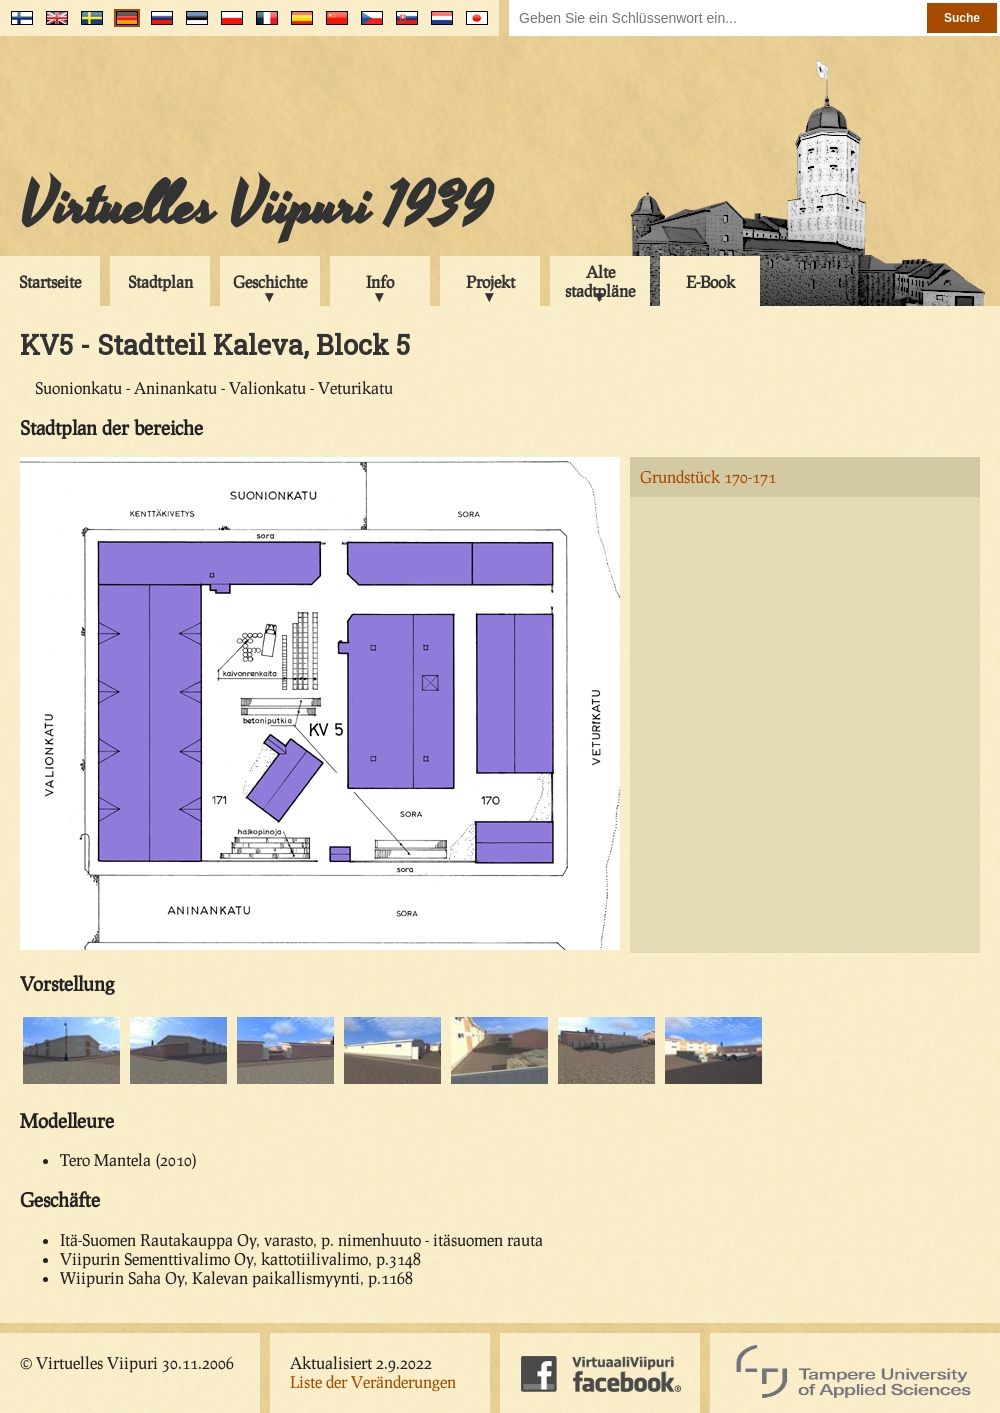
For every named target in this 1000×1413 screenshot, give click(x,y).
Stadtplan (160, 281)
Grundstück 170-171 (708, 476)
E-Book (710, 281)
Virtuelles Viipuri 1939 (255, 207)
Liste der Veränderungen (373, 1381)
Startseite (50, 281)
